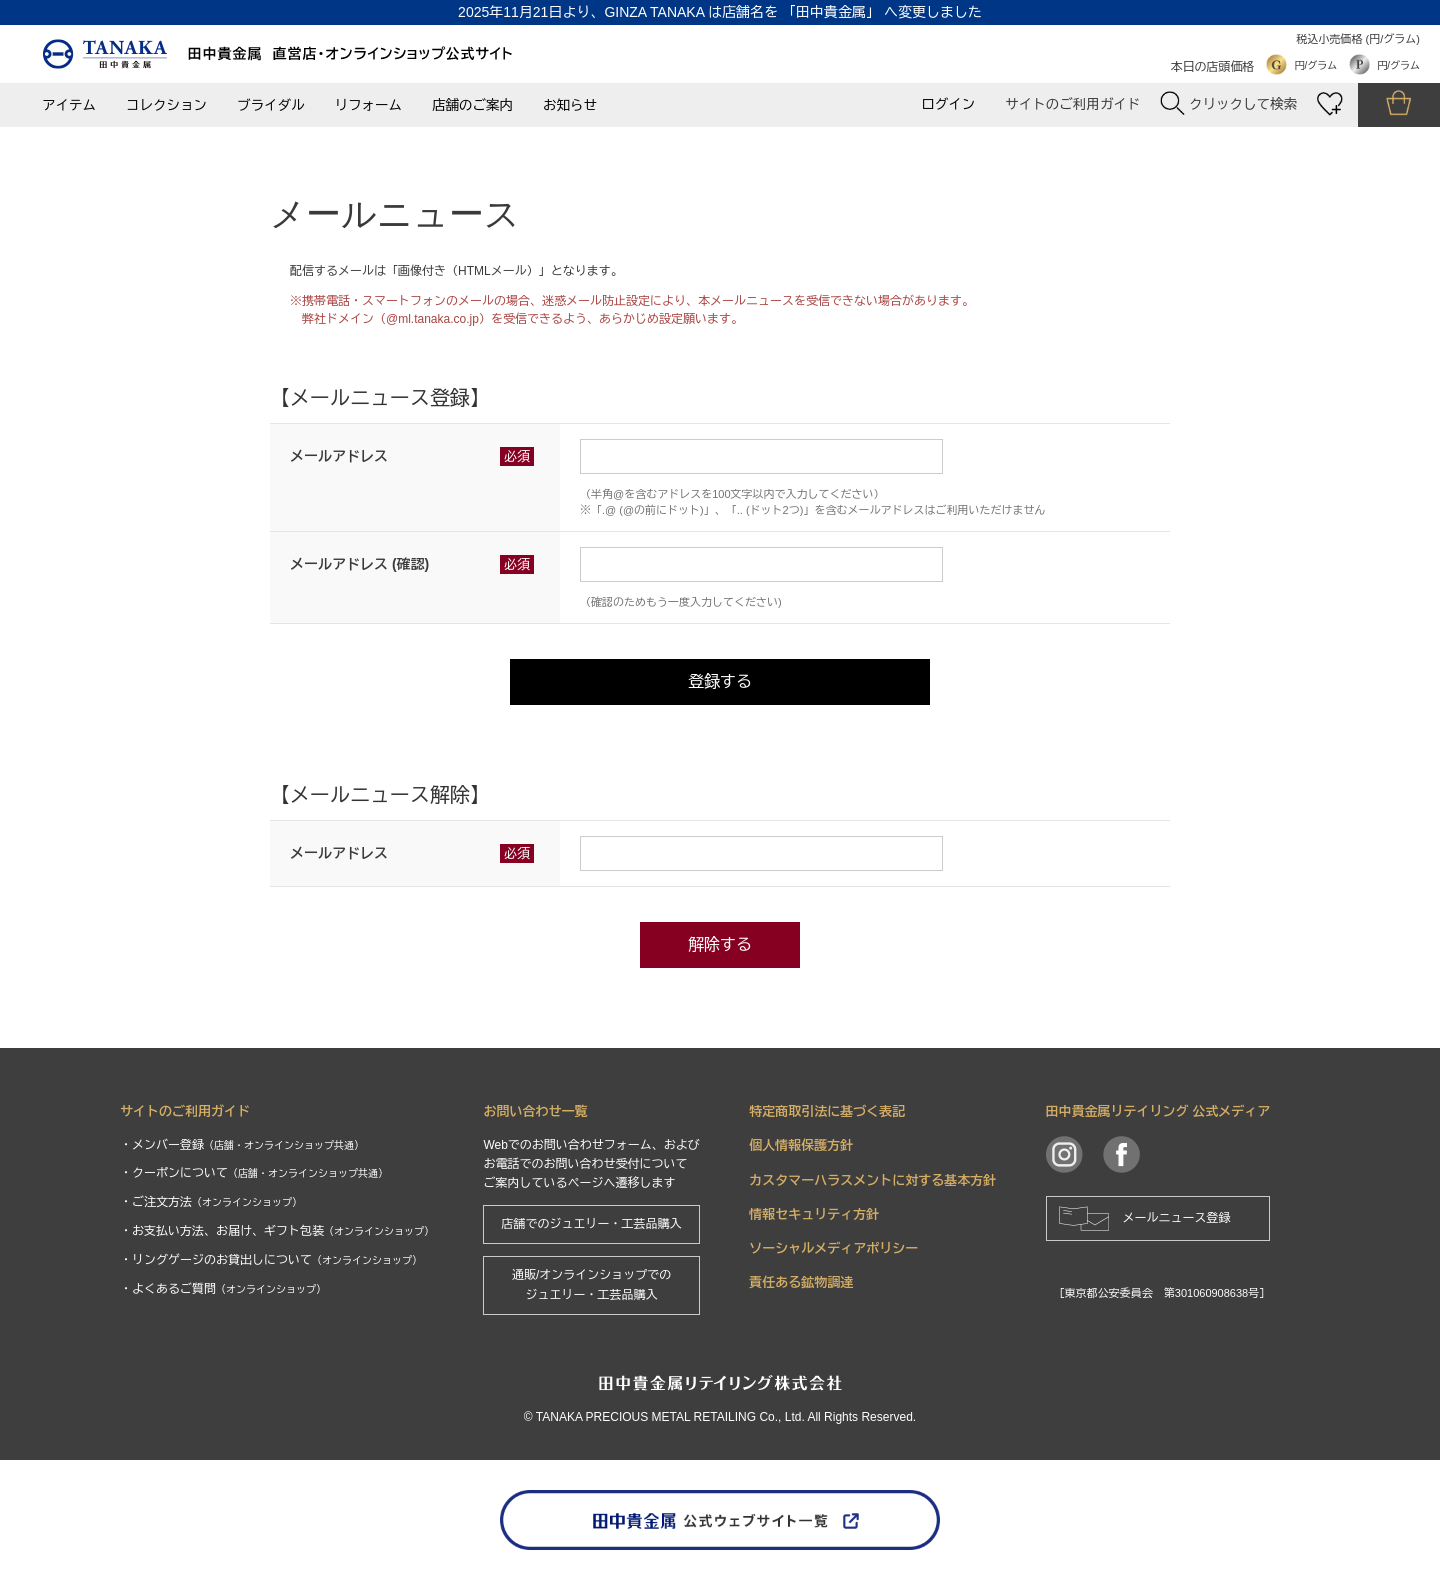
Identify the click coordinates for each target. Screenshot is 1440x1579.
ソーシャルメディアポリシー (833, 1248)
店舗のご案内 (472, 105)
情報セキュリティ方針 (814, 1214)
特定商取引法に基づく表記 (827, 1111)
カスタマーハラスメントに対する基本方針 (872, 1180)
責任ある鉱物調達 (801, 1282)
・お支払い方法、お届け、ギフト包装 (277, 1231)
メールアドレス (339, 456)
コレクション (166, 105)
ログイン (948, 104)
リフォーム (369, 105)
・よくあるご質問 (223, 1289)
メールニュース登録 (1177, 1218)
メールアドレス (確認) (359, 564)
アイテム (69, 105)
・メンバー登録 (242, 1145)
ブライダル (271, 105)
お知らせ (570, 105)
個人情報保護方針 (801, 1145)
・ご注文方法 (211, 1202)
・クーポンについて (254, 1173)
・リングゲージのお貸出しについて (271, 1260)
